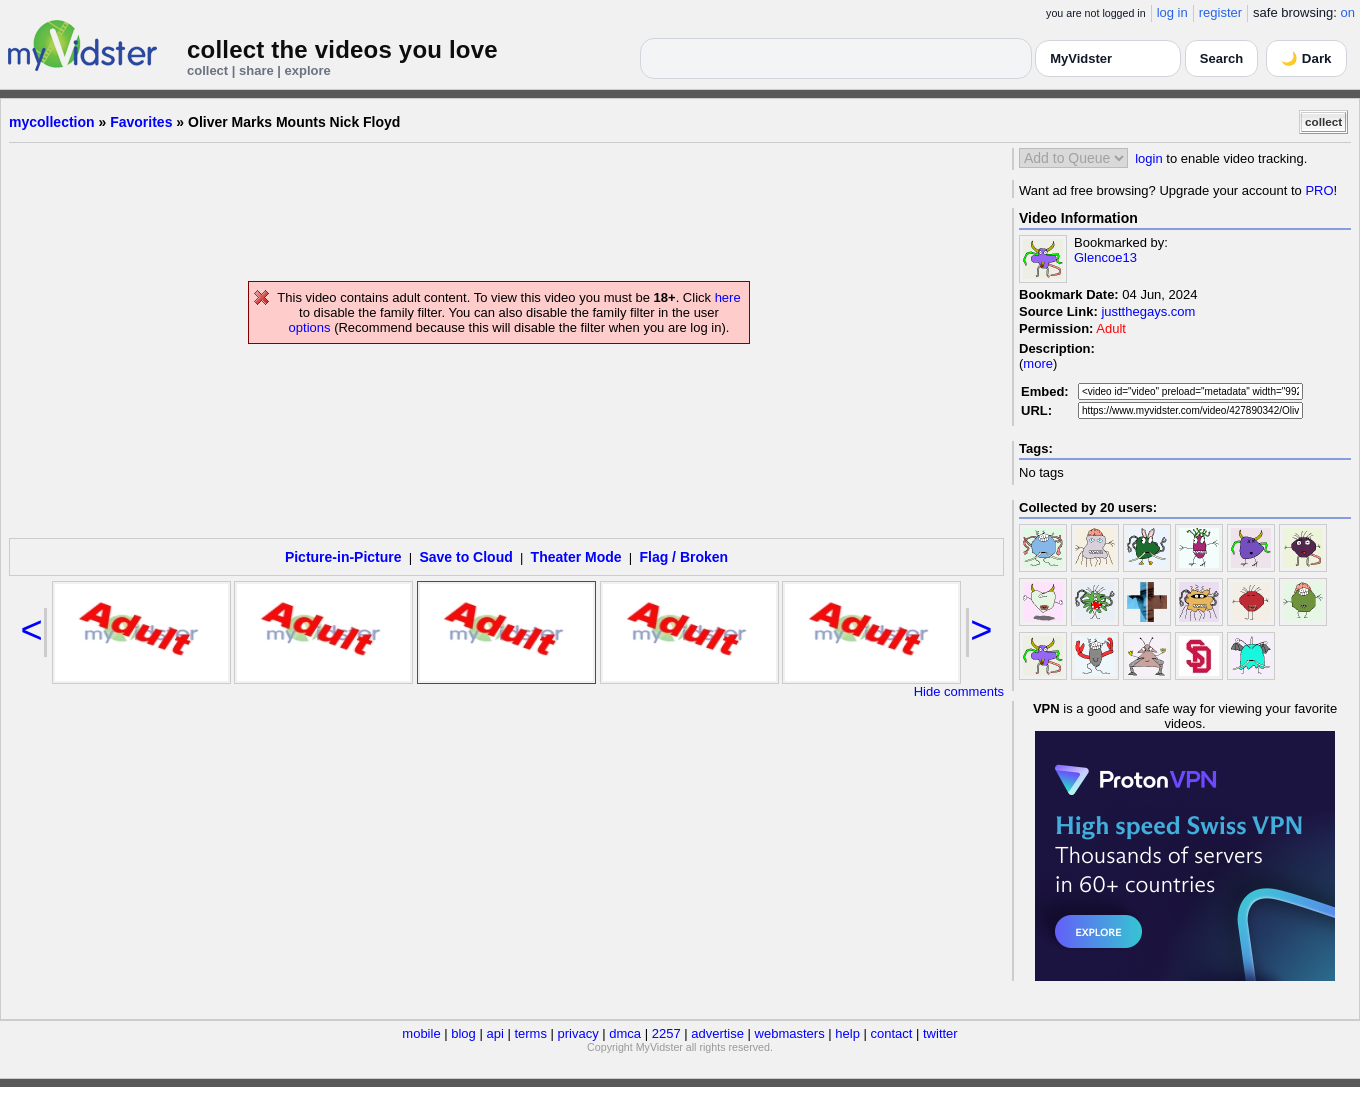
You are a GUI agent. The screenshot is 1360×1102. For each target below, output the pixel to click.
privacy (578, 1033)
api (494, 1033)
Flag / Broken (683, 557)
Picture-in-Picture (343, 557)
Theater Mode (576, 557)
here (728, 297)
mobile (421, 1033)
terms (530, 1033)
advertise (717, 1033)
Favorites (141, 122)
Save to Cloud (465, 557)
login (1148, 158)
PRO (1319, 190)
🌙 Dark (1306, 58)
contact (891, 1033)
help (847, 1033)
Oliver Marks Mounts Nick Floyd (294, 122)
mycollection (52, 122)
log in (1172, 12)
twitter (940, 1033)
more (1038, 363)
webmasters (790, 1033)
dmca (625, 1033)
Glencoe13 (1105, 257)
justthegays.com (1148, 311)
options (310, 327)
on (1348, 12)
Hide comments (959, 691)
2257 (666, 1033)
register (1220, 12)
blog (463, 1033)
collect (1323, 121)
